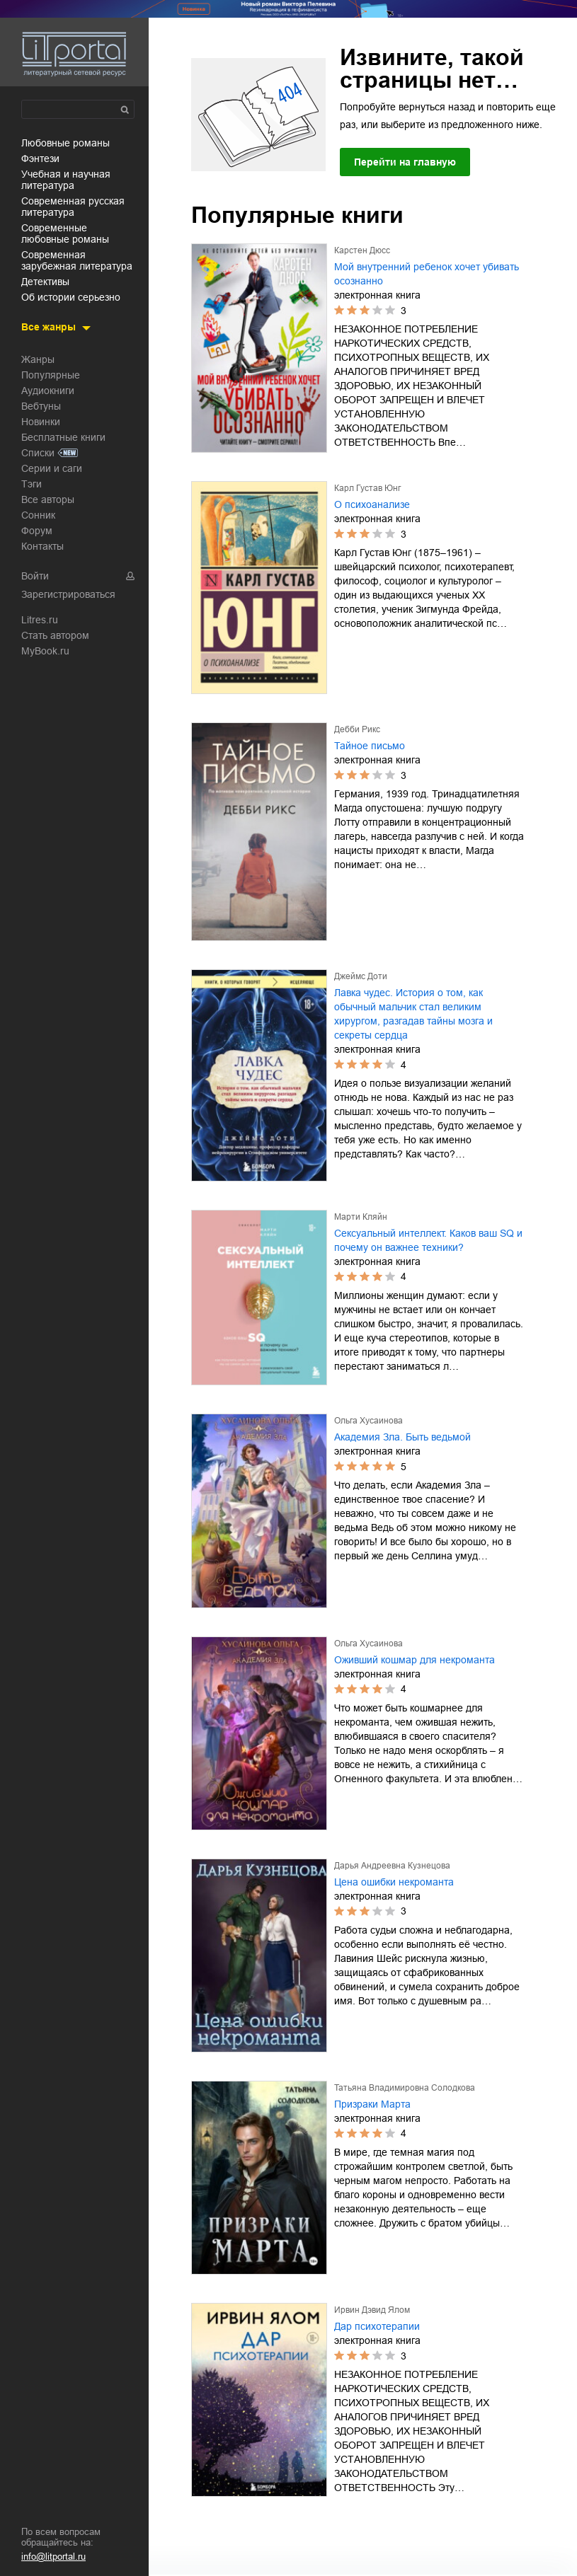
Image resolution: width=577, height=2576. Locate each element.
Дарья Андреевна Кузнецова (392, 1866)
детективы (45, 281)
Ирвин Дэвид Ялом (372, 2310)
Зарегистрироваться (68, 594)
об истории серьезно (70, 297)
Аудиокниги (47, 390)
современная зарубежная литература (76, 260)
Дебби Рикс (357, 729)
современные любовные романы (65, 233)
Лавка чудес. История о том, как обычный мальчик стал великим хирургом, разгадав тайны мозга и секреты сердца (413, 1014)
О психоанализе (372, 504)
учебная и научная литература (65, 179)
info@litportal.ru (53, 2556)
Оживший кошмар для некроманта (414, 1659)
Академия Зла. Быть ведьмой (402, 1437)
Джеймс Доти (360, 976)
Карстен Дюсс (362, 250)
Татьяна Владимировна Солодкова (404, 2088)
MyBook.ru (45, 651)
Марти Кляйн (360, 1217)
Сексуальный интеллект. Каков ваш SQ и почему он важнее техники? (428, 1240)
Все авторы (47, 499)
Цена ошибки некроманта (394, 1882)
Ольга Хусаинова (368, 1421)
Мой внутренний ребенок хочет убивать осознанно (426, 274)
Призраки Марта (372, 2104)
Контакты (42, 546)
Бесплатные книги (63, 437)
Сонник (38, 515)
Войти (35, 576)
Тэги (31, 484)
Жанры (38, 359)
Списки (38, 452)
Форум (36, 530)
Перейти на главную (405, 162)
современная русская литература (73, 206)
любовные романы (65, 143)
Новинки (40, 421)
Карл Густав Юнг (367, 488)
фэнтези (40, 158)
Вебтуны (41, 406)
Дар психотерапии (377, 2326)
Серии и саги (51, 468)
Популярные (50, 375)
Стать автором (55, 635)
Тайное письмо (369, 745)
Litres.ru (39, 619)
